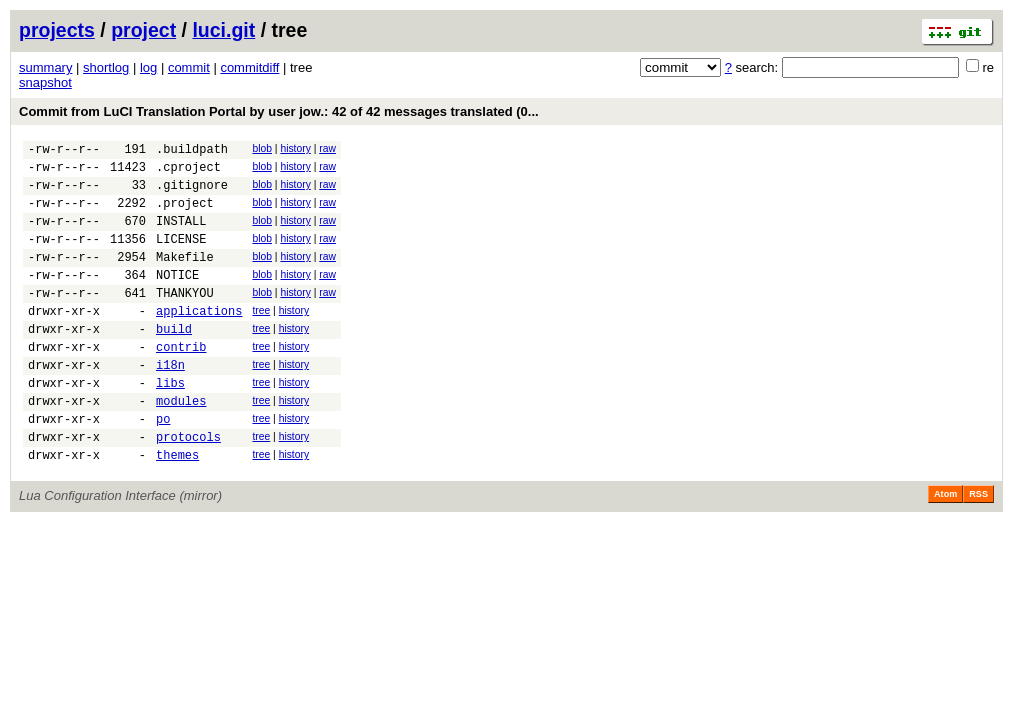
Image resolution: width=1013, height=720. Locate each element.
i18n (170, 403)
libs (170, 424)
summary (45, 67)
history (295, 148)
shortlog (106, 67)
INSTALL (181, 235)
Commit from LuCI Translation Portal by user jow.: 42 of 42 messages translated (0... (279, 111)
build (174, 361)
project (143, 30)
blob (262, 148)
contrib (181, 382)
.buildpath (192, 151)
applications (199, 340)
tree (261, 337)
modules (181, 445)
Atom (945, 548)
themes (177, 508)
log (148, 67)
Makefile (185, 277)
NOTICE (177, 298)
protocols (188, 487)
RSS (978, 548)
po (163, 466)
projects (57, 30)
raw (327, 148)
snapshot (45, 82)
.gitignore (192, 193)
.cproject (188, 172)
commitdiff (249, 67)
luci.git (223, 30)
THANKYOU (185, 319)
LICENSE (181, 256)
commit (189, 67)
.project (185, 214)
